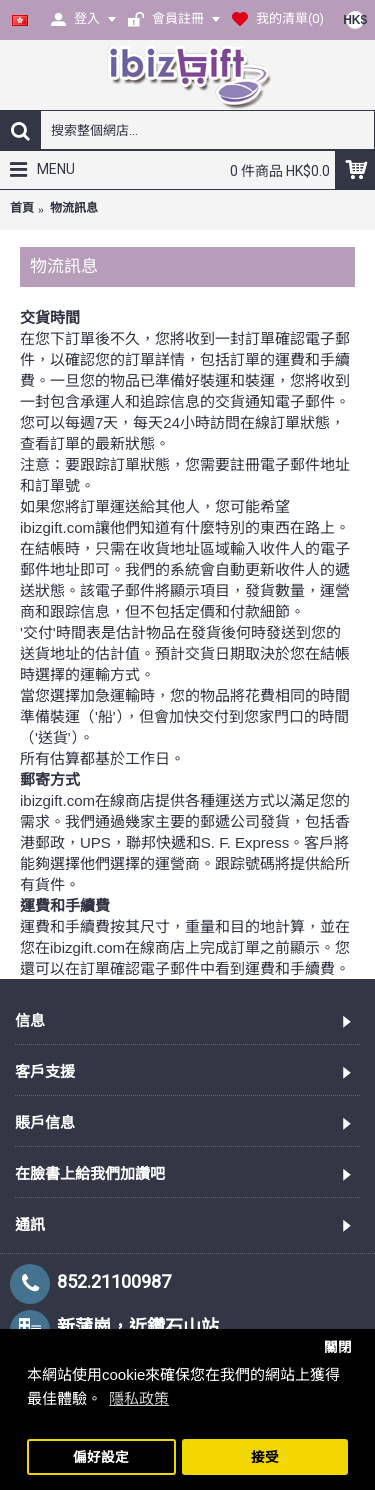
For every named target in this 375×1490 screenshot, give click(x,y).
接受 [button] (265, 1457)
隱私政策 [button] (139, 1398)
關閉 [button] (338, 1347)
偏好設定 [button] (101, 1457)
